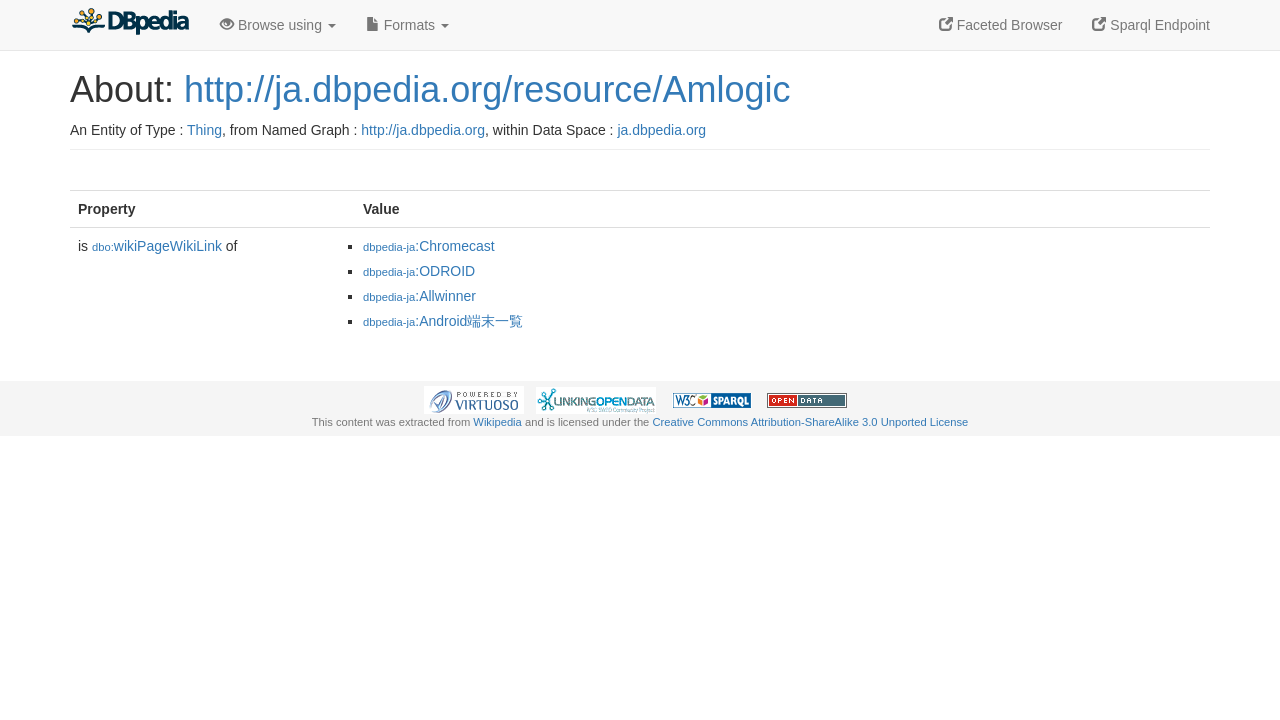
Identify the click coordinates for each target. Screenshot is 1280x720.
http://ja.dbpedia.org (423, 130)
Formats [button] (407, 25)
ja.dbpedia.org (661, 130)
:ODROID (419, 271)
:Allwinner (419, 296)
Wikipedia (497, 422)
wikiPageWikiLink (157, 246)
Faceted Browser (1001, 25)
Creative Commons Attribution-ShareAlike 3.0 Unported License (810, 422)
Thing (204, 130)
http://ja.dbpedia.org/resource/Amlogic (487, 89)
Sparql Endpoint (1151, 25)
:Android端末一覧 (443, 321)
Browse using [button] (278, 25)
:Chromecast (429, 246)
